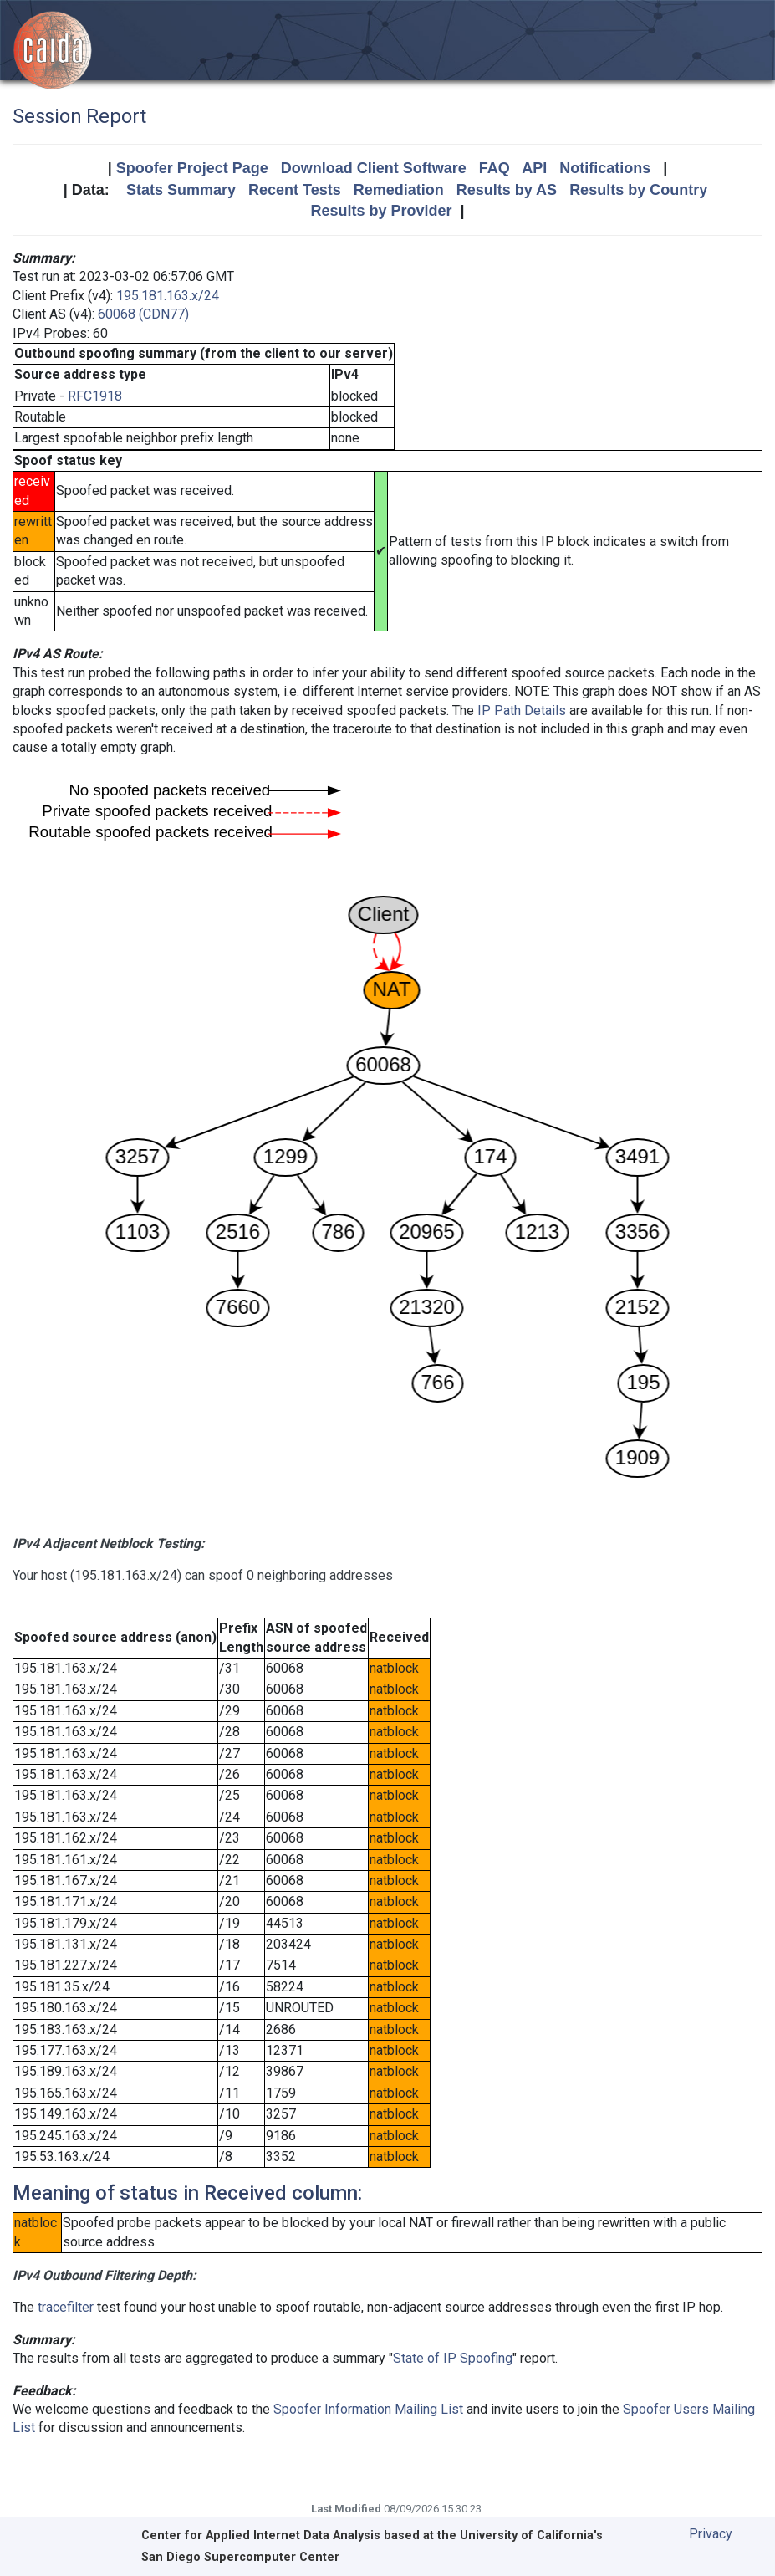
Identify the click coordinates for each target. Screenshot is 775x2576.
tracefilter (66, 2307)
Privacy (710, 2534)
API (534, 168)
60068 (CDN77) (143, 314)
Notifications (604, 168)
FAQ (494, 168)
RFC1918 (95, 396)
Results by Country (638, 189)
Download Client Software (374, 168)
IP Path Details (521, 710)
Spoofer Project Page (192, 168)
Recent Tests (294, 189)
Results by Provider (380, 210)
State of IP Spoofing (452, 2358)
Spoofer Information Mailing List (368, 2409)
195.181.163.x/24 (167, 296)
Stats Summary (181, 189)
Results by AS (506, 189)
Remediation (399, 189)
